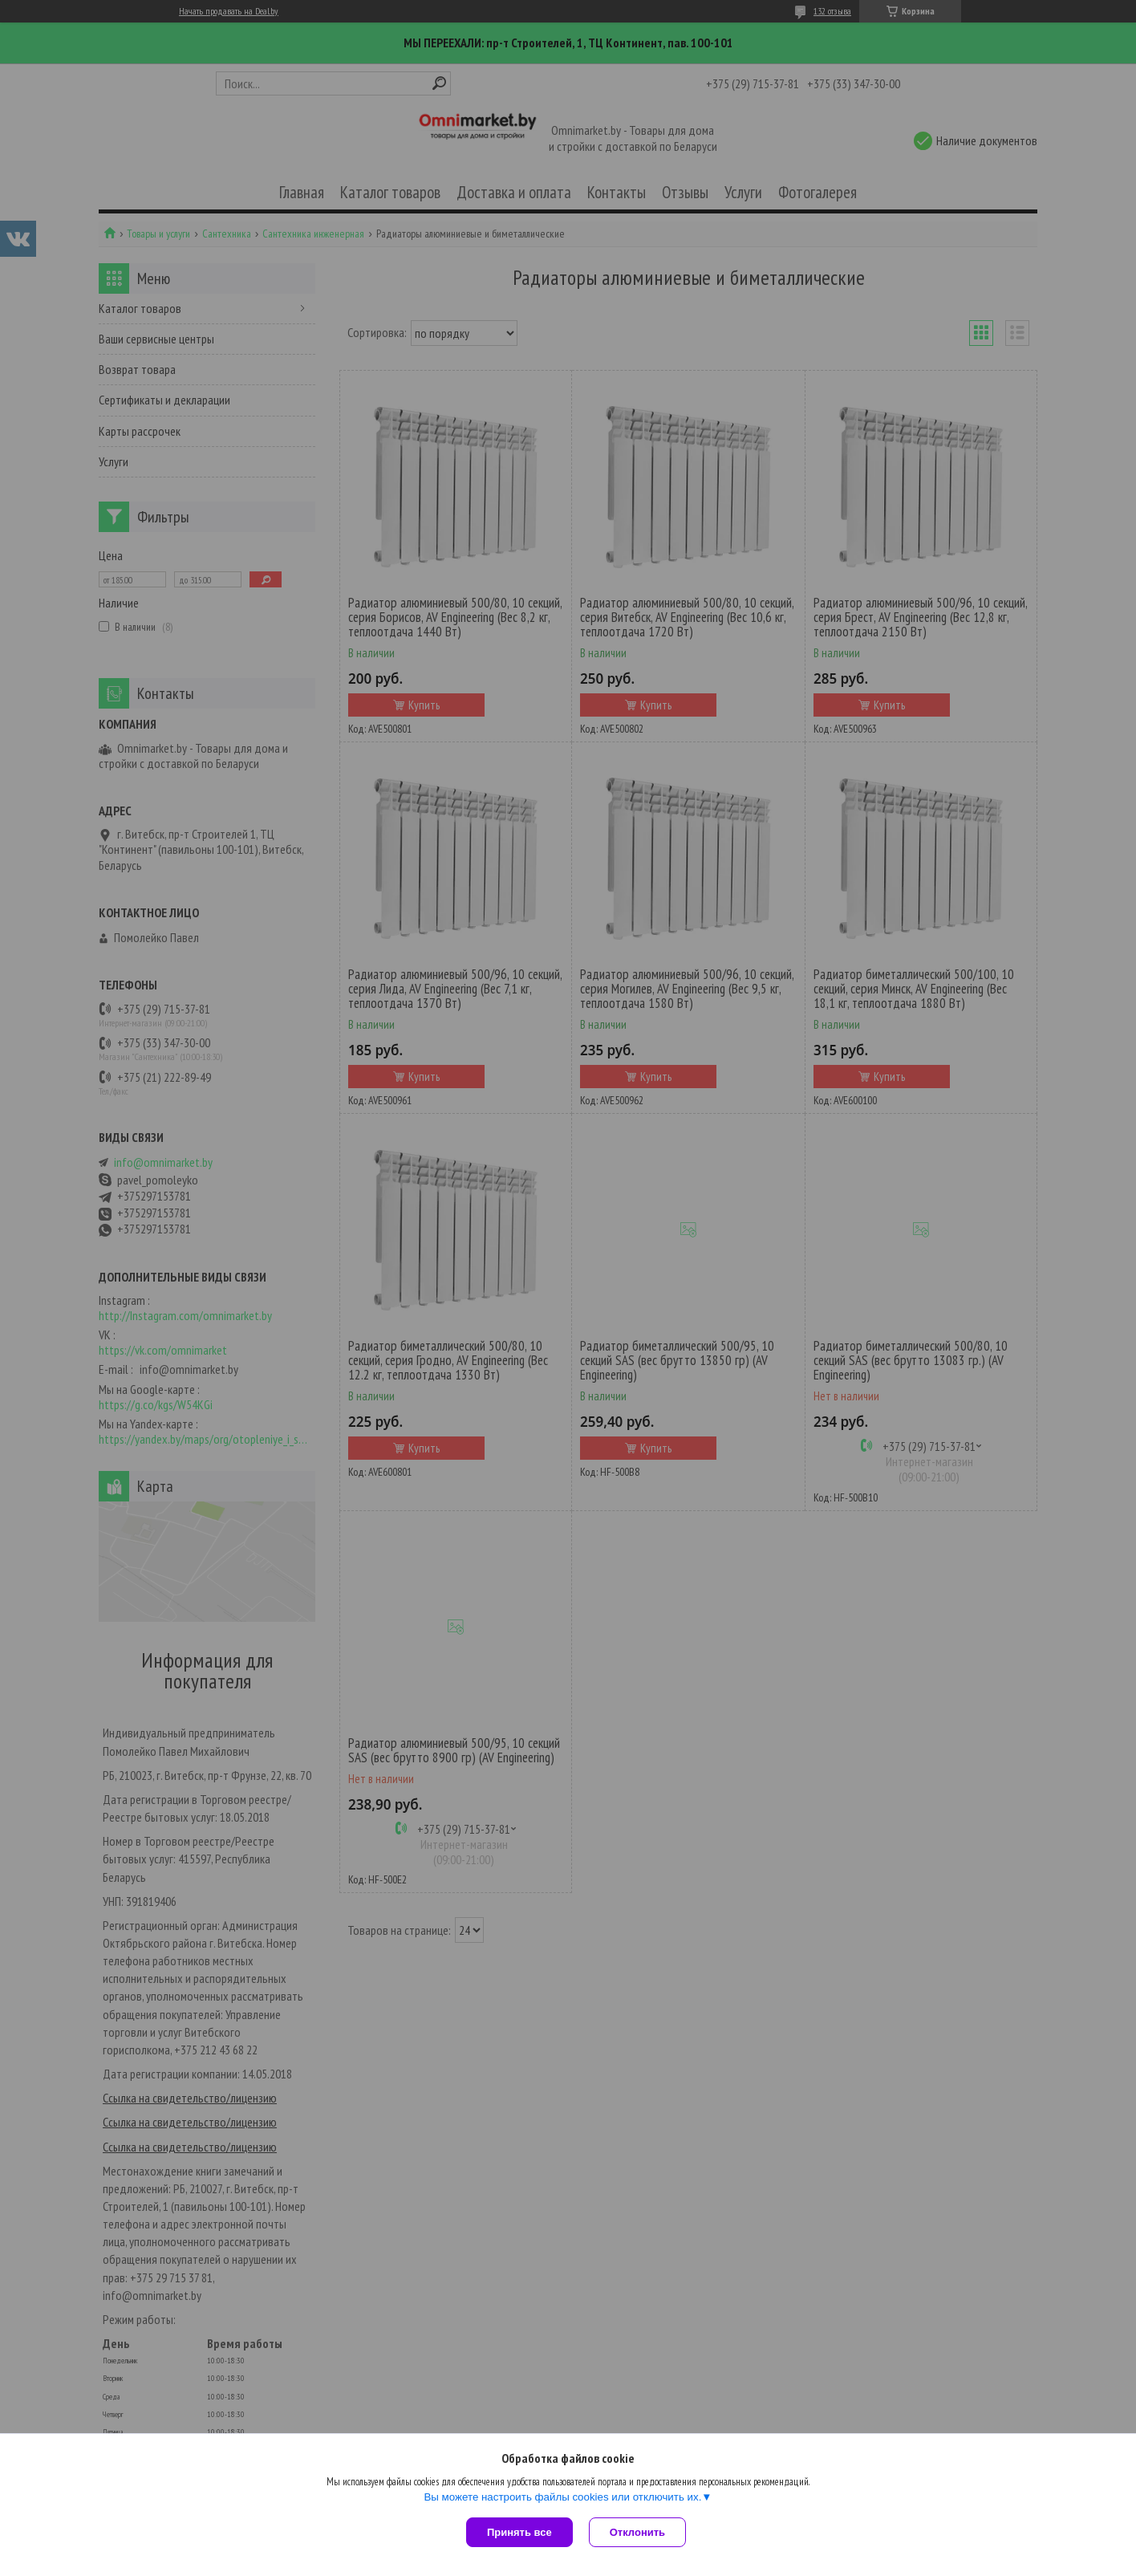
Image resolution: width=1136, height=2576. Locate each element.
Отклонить (637, 2532)
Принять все (519, 2532)
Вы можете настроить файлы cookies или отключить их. (562, 2497)
